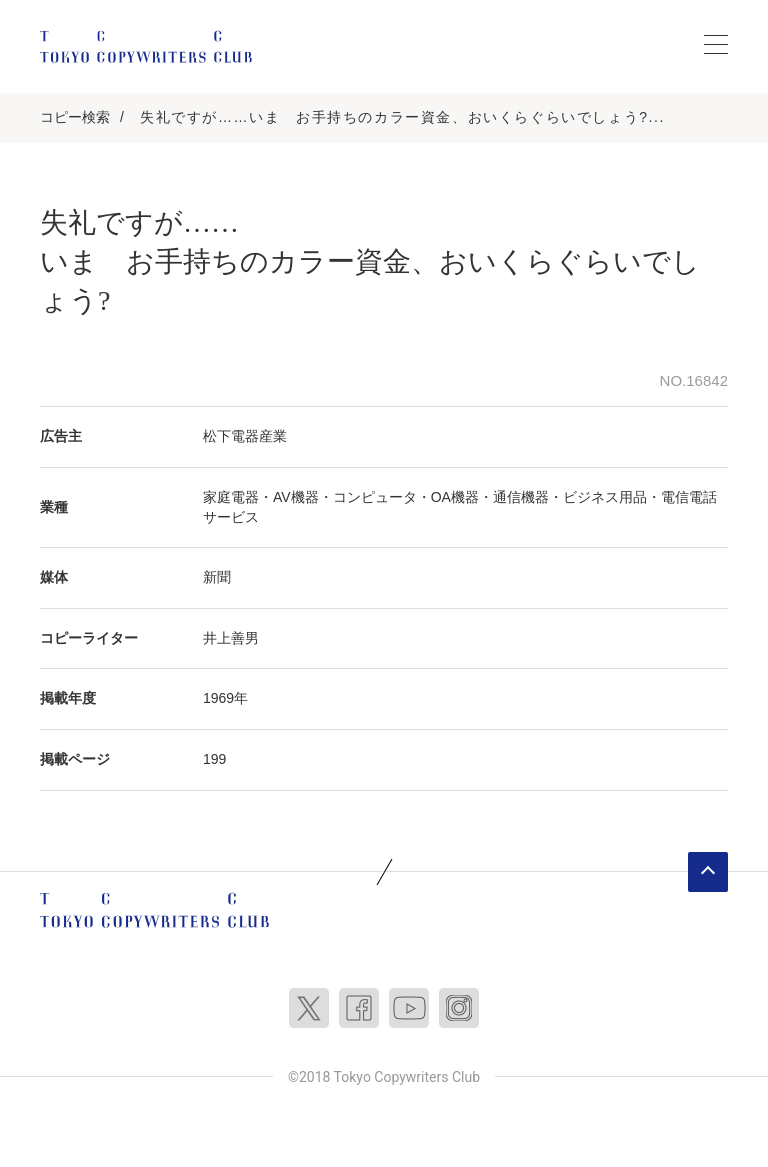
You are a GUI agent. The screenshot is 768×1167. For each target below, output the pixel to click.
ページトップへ (708, 872)
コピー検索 (75, 117)
